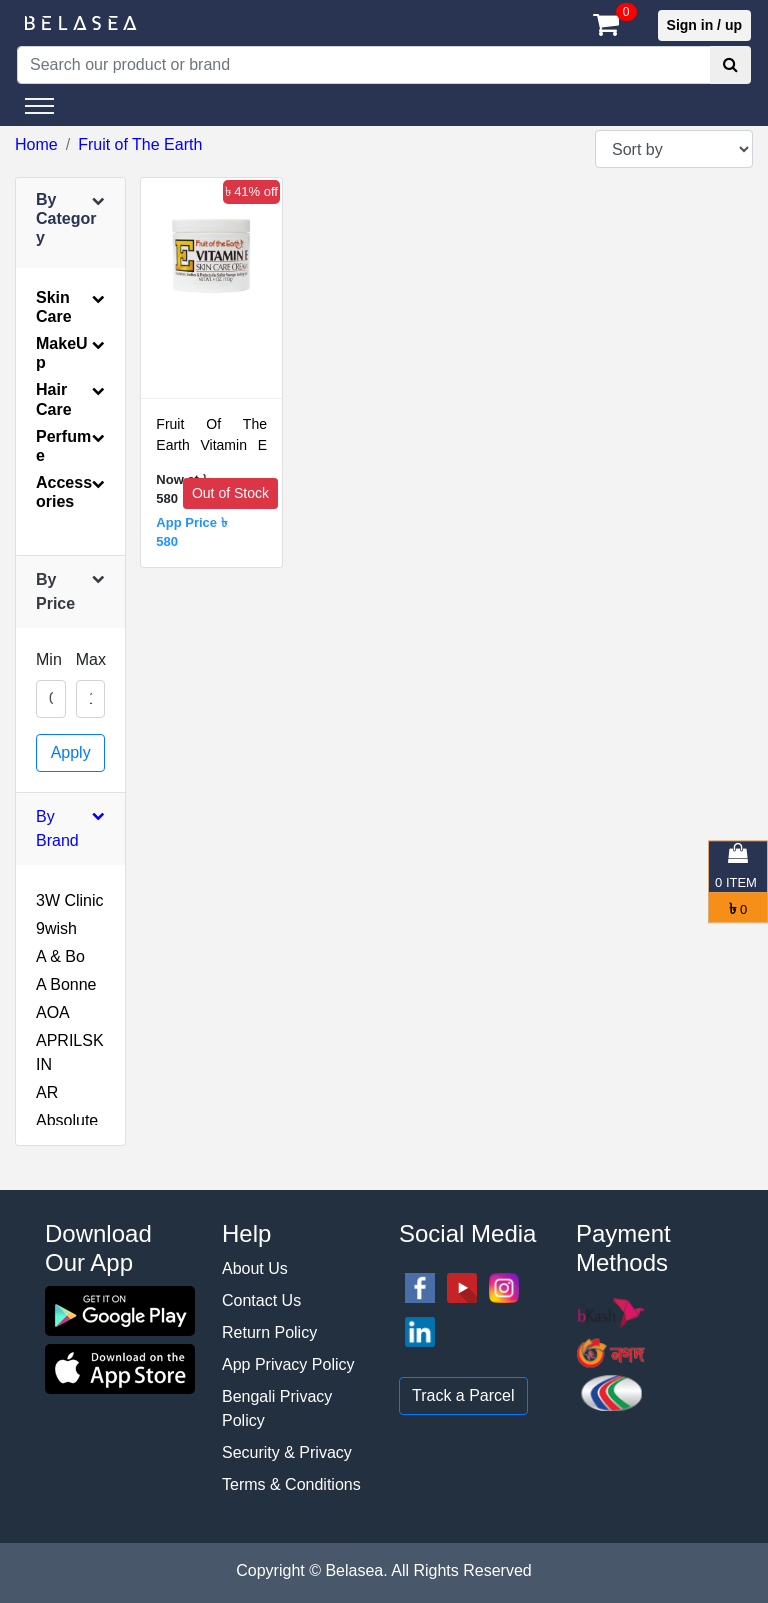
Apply (71, 752)
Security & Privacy (287, 1452)
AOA (53, 1012)
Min (49, 659)
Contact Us (261, 1300)
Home (36, 144)
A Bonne (66, 984)
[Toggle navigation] (39, 106)
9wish (56, 928)
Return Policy (269, 1332)
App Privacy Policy (288, 1364)
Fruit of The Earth (140, 144)
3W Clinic (70, 900)
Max (91, 659)
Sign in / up (704, 25)
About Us (255, 1268)
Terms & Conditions (291, 1484)
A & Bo (60, 956)
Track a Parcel (463, 1395)
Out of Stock (230, 493)
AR (47, 1092)
